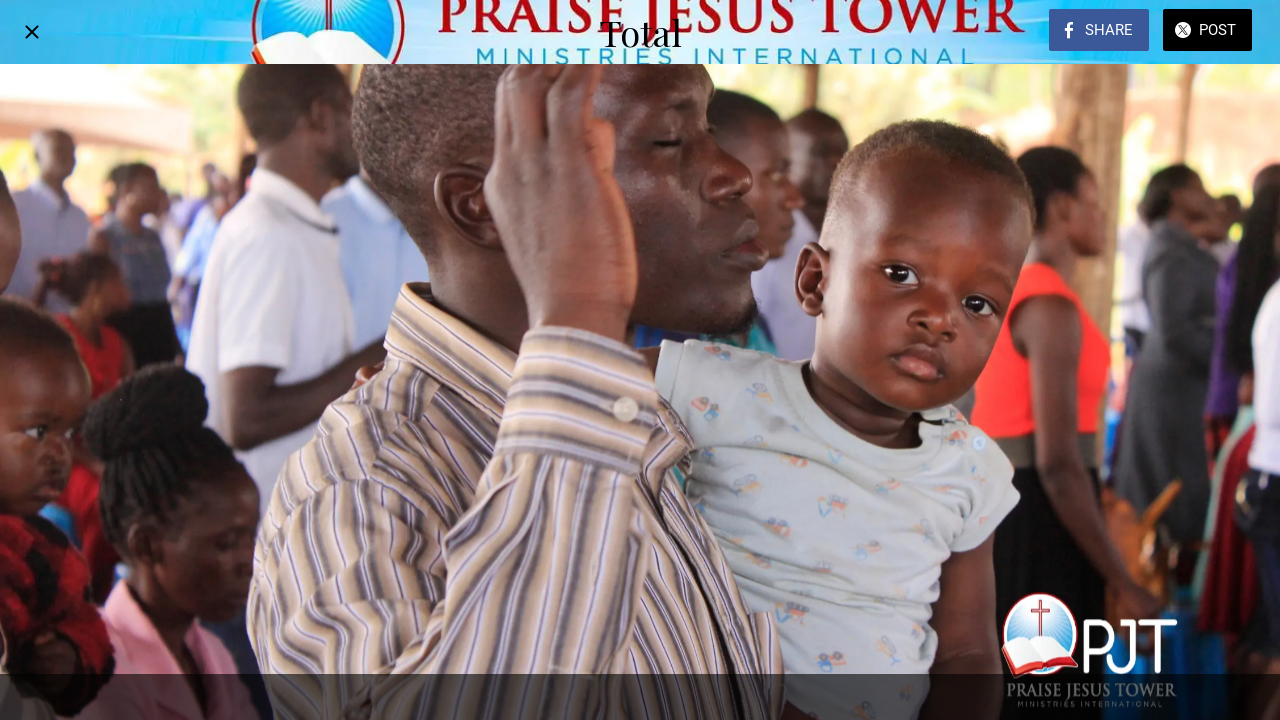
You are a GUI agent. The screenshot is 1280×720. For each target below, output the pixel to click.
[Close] (32, 32)
